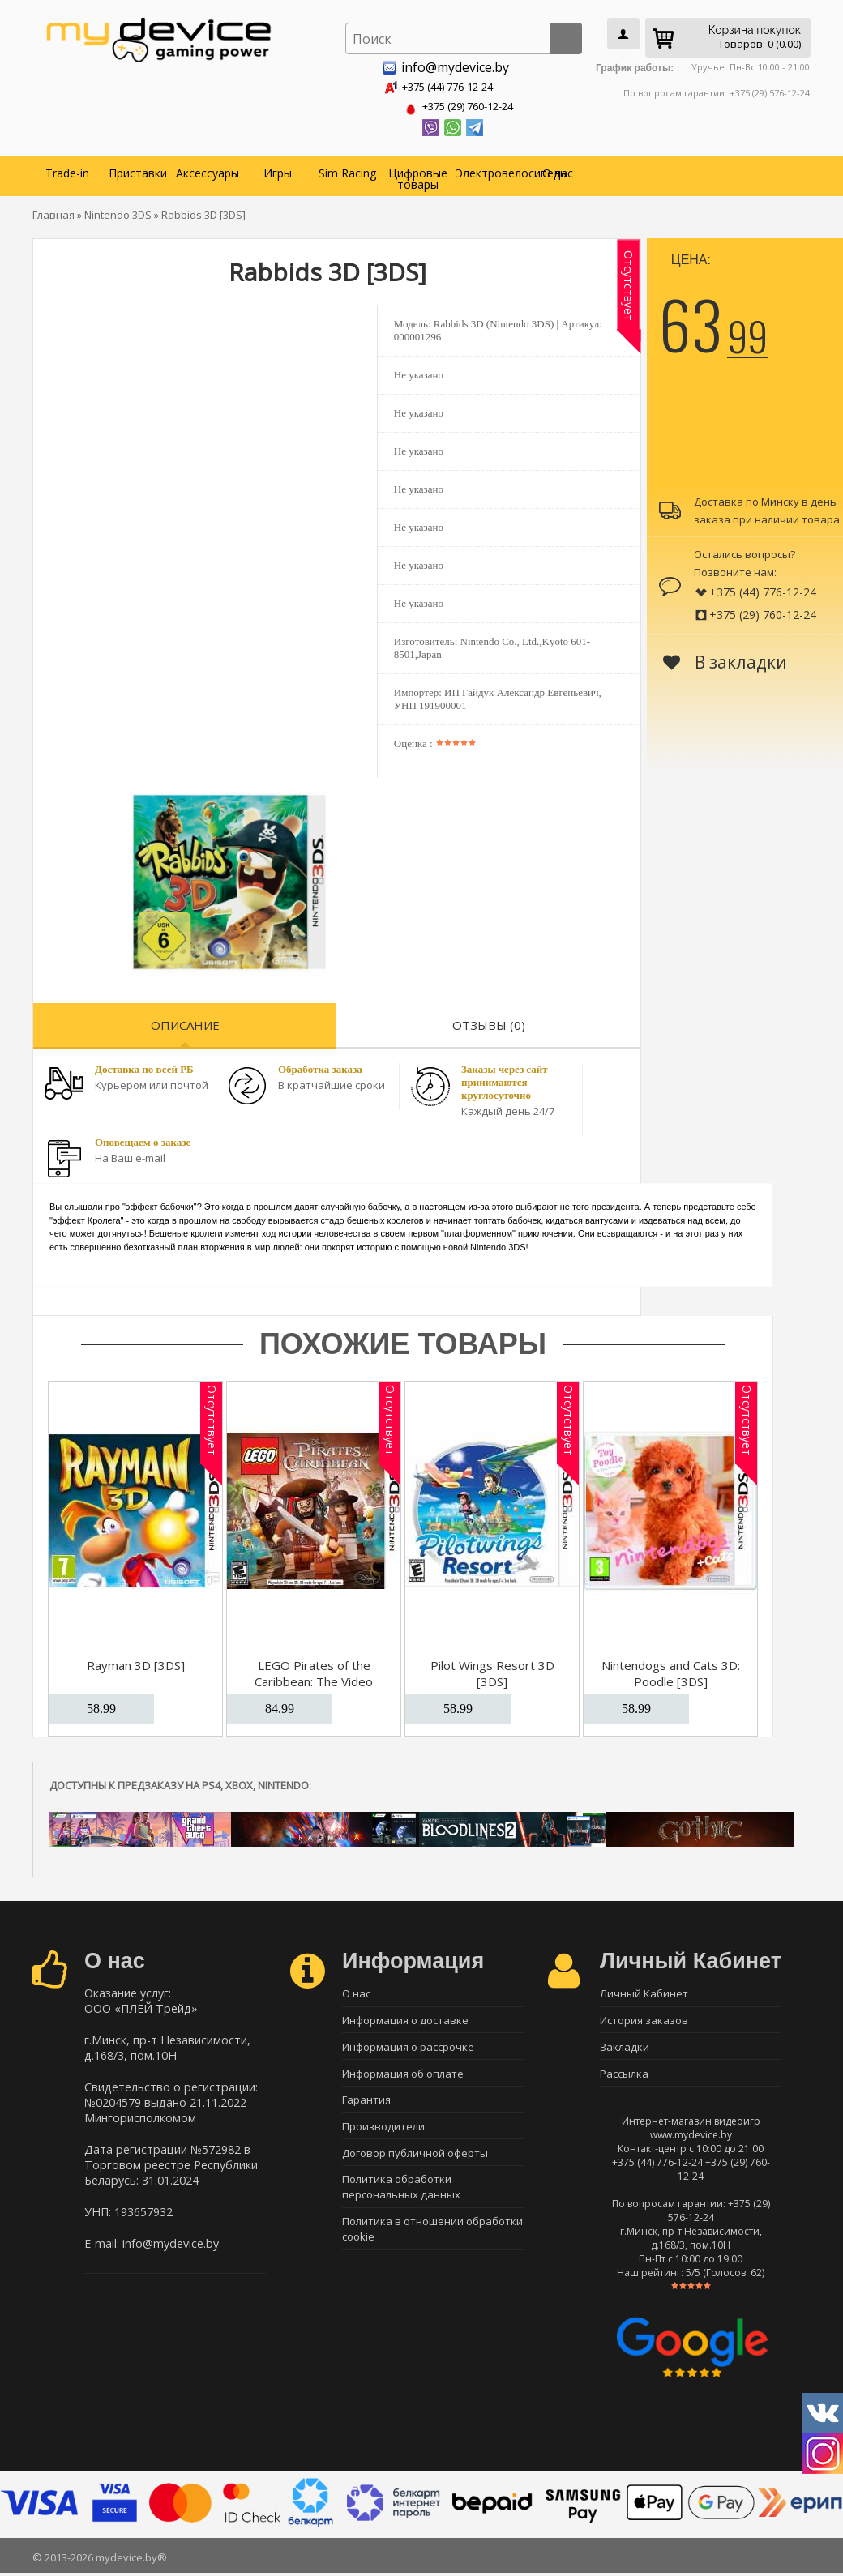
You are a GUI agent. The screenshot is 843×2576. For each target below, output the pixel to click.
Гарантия (366, 2104)
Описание (185, 1022)
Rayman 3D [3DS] (136, 1662)
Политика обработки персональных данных (401, 2196)
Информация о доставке (405, 2019)
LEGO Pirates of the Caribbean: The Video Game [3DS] (314, 1678)
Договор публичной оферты (415, 2161)
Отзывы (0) (488, 1022)
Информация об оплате (403, 2076)
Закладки (624, 2047)
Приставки (138, 169)
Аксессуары (207, 169)
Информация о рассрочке (408, 2047)
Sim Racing (347, 169)
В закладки (725, 658)
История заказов (644, 2019)
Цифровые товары (417, 175)
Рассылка (624, 2076)
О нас (557, 169)
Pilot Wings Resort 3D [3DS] (492, 1670)
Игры (277, 169)
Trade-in (67, 169)
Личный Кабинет (644, 1991)
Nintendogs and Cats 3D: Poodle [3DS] (670, 1670)
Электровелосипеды (489, 169)
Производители (383, 2132)
